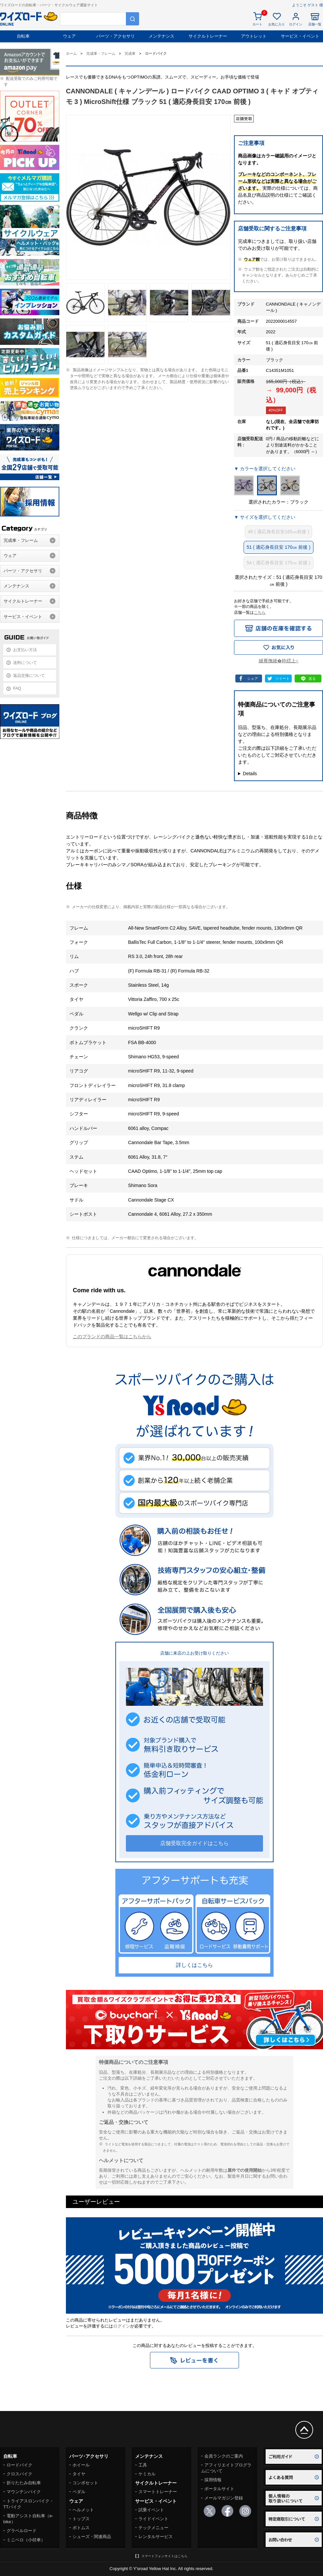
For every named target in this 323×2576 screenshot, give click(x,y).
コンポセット (85, 2482)
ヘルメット (83, 2509)
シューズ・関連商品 (92, 2536)
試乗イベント (151, 2509)
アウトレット (254, 36)
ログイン (121, 2326)
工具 (142, 2464)
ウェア (69, 36)
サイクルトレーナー (208, 36)
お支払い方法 (25, 649)
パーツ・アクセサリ (115, 36)
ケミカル (147, 2473)
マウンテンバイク (24, 2491)
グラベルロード (22, 2530)
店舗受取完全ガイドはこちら (194, 1843)
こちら (260, 612)
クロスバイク (19, 2473)
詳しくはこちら (194, 1965)
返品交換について (29, 675)
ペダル (79, 2491)
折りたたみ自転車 (24, 2482)
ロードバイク (19, 2464)
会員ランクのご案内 (223, 2456)
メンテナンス (161, 36)
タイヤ (79, 2473)
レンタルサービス (155, 2536)
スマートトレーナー (157, 2491)
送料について (25, 662)
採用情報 (212, 2479)
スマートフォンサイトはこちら (164, 2556)
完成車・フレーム (21, 540)
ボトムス (81, 2527)
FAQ (17, 688)
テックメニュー (153, 2527)
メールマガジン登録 (223, 2497)
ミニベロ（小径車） (26, 2539)
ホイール (81, 2464)
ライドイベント (153, 2518)
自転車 (23, 36)
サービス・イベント (300, 36)
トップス (81, 2518)
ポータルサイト (219, 2488)
